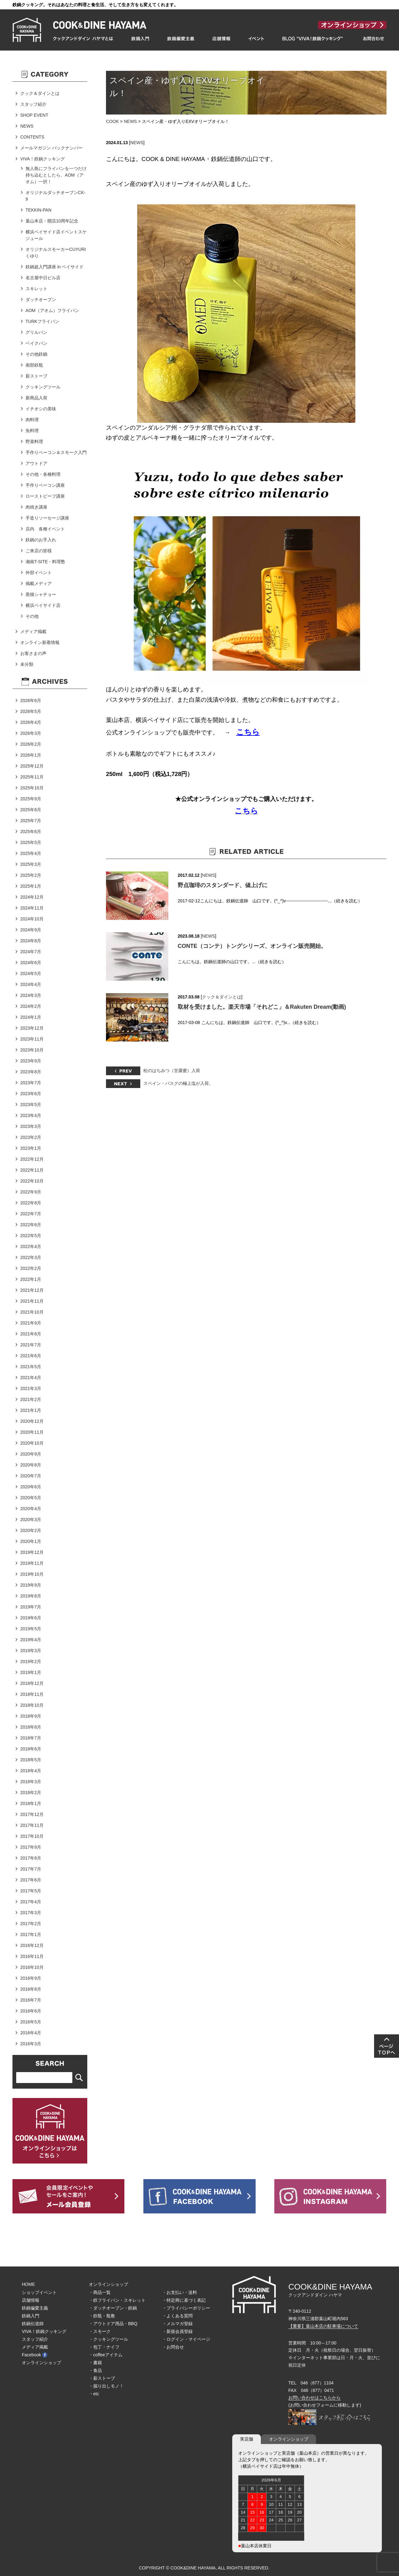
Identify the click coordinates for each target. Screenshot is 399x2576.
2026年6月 (30, 700)
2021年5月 (30, 1366)
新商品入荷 (36, 397)
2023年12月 (32, 1028)
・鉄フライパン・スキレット (117, 2300)
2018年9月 (30, 1716)
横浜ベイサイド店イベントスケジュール (56, 235)
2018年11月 (32, 1694)
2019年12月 (32, 1552)
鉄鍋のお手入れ (41, 539)
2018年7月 (30, 1737)
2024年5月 (30, 973)
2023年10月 (32, 1049)
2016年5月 (30, 2021)
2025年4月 (30, 853)
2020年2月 (30, 1530)
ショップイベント (39, 2292)
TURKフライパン (42, 321)
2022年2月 (30, 1268)
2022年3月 (30, 1257)
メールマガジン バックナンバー (51, 147)
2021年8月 (30, 1333)
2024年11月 (32, 907)
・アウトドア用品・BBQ (113, 2323)
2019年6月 (30, 1617)
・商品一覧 (100, 2292)
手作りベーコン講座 (45, 485)
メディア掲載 (33, 631)
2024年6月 (30, 962)
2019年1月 (30, 1672)
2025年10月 (32, 787)
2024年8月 (30, 940)
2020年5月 (30, 1497)
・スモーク (100, 2331)
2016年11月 (32, 1956)
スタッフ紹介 (33, 104)
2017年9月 (30, 1847)
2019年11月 (32, 1563)
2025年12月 (32, 766)
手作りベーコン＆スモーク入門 (56, 452)
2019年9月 (30, 1585)
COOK (112, 121)
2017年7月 (30, 1868)
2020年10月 (32, 1443)
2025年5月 (30, 842)
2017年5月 (30, 1890)
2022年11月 (32, 1170)
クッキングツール (43, 386)
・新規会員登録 (177, 2331)
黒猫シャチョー (41, 594)
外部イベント (39, 572)
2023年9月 (30, 1060)
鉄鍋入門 (30, 2315)
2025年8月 (30, 809)
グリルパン (36, 332)
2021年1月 (30, 1410)
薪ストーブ (36, 375)
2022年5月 (30, 1235)
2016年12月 (32, 1945)
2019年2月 (30, 1661)
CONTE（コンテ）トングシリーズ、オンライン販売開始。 (252, 946)
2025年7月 (30, 820)
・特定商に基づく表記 (184, 2300)
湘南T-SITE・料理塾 (45, 561)
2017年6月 (30, 1879)
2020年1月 (30, 1541)
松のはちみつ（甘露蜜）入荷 (171, 1070)
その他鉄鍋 (36, 354)
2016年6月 (30, 2010)
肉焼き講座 (36, 507)
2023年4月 (30, 1115)
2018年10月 (32, 1705)
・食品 (95, 2370)
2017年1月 (30, 1934)
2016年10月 (32, 1967)
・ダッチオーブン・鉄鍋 (113, 2307)
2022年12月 (32, 1159)
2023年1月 (30, 1148)
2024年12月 (32, 897)
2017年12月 (32, 1814)
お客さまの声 (33, 653)
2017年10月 (32, 1836)
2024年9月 (30, 929)
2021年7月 (30, 1344)
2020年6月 (30, 1486)
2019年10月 (32, 1574)
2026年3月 (30, 733)
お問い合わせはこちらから (314, 2397)
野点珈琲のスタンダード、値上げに (222, 885)
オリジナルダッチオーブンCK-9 (55, 196)
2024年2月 (30, 1006)
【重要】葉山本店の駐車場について (323, 2326)
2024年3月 (30, 995)
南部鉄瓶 (34, 365)
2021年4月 (30, 1377)
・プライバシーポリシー (186, 2307)
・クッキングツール (108, 2339)
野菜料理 (34, 441)
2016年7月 (30, 2000)
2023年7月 (30, 1082)
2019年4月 (30, 1639)
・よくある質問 (177, 2315)
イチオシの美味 (41, 408)
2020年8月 (30, 1464)
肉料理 (32, 419)
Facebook (34, 2355)
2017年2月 (30, 1923)
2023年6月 (30, 1093)
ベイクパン (36, 343)
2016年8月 (30, 1989)
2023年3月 (30, 1126)
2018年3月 (30, 1781)
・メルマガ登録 (177, 2323)
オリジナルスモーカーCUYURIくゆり (56, 252)
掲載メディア (39, 583)
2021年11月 (32, 1301)
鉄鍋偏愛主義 (35, 2307)
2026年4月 (30, 722)
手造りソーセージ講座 (47, 517)
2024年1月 (30, 1017)
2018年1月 (30, 1803)
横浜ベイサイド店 (43, 605)
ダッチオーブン (41, 299)
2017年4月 (30, 1901)
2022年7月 (30, 1213)
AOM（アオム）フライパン (52, 310)
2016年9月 (30, 1978)
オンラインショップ (41, 2362)
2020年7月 (30, 1475)
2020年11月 (32, 1432)
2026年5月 (30, 711)
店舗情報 (30, 2300)
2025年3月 (30, 864)
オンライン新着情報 (40, 642)
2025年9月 (30, 798)
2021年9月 (30, 1322)
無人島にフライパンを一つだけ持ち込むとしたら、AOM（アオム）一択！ (56, 175)
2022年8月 (30, 1202)
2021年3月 (30, 1388)
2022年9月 (30, 1191)
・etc (94, 2393)
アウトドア (36, 463)
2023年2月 (30, 1137)
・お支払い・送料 (179, 2292)
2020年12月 (32, 1421)
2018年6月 (30, 1748)
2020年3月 (30, 1519)
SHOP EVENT (34, 115)
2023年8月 (30, 1071)
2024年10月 (32, 918)
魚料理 (32, 430)
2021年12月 (32, 1290)
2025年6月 (30, 831)
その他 (32, 616)
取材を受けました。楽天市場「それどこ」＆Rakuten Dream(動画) (262, 1007)
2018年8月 (30, 1727)
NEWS (130, 121)
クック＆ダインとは (221, 996)
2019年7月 (30, 1606)
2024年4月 (30, 984)
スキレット (36, 288)
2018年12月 (32, 1683)
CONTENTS (32, 136)
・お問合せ (173, 2346)
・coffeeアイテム (106, 2354)
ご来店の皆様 (39, 550)
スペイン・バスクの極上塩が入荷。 (178, 1083)
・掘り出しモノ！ (106, 2385)
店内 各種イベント (45, 528)
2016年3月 (30, 2043)
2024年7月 (30, 951)
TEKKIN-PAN (38, 209)
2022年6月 (30, 1224)
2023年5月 (30, 1104)
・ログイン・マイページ (186, 2339)
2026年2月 (30, 744)
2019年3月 (30, 1650)
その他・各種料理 (43, 474)
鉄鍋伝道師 (33, 2323)
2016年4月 (30, 2032)
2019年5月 (30, 1628)
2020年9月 (30, 1453)
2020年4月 (30, 1508)
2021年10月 (32, 1312)
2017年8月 (30, 1858)
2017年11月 (32, 1825)
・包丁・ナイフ (104, 2346)
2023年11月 (32, 1039)
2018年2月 (30, 1792)
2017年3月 (30, 1912)
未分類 (26, 664)
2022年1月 (30, 1279)
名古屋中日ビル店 (43, 277)
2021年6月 (30, 1355)
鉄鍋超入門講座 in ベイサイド (55, 266)
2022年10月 (32, 1180)
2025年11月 (32, 776)
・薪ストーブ (102, 2378)
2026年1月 (30, 755)
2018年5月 (30, 1759)
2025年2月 (30, 875)
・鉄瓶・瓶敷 (102, 2315)
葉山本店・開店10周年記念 (52, 220)
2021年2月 (30, 1399)
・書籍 (95, 2362)
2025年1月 (30, 886)
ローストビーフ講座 (45, 496)
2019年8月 (30, 1595)
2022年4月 (30, 1246)
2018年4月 (30, 1770)
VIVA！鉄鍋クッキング (42, 158)
